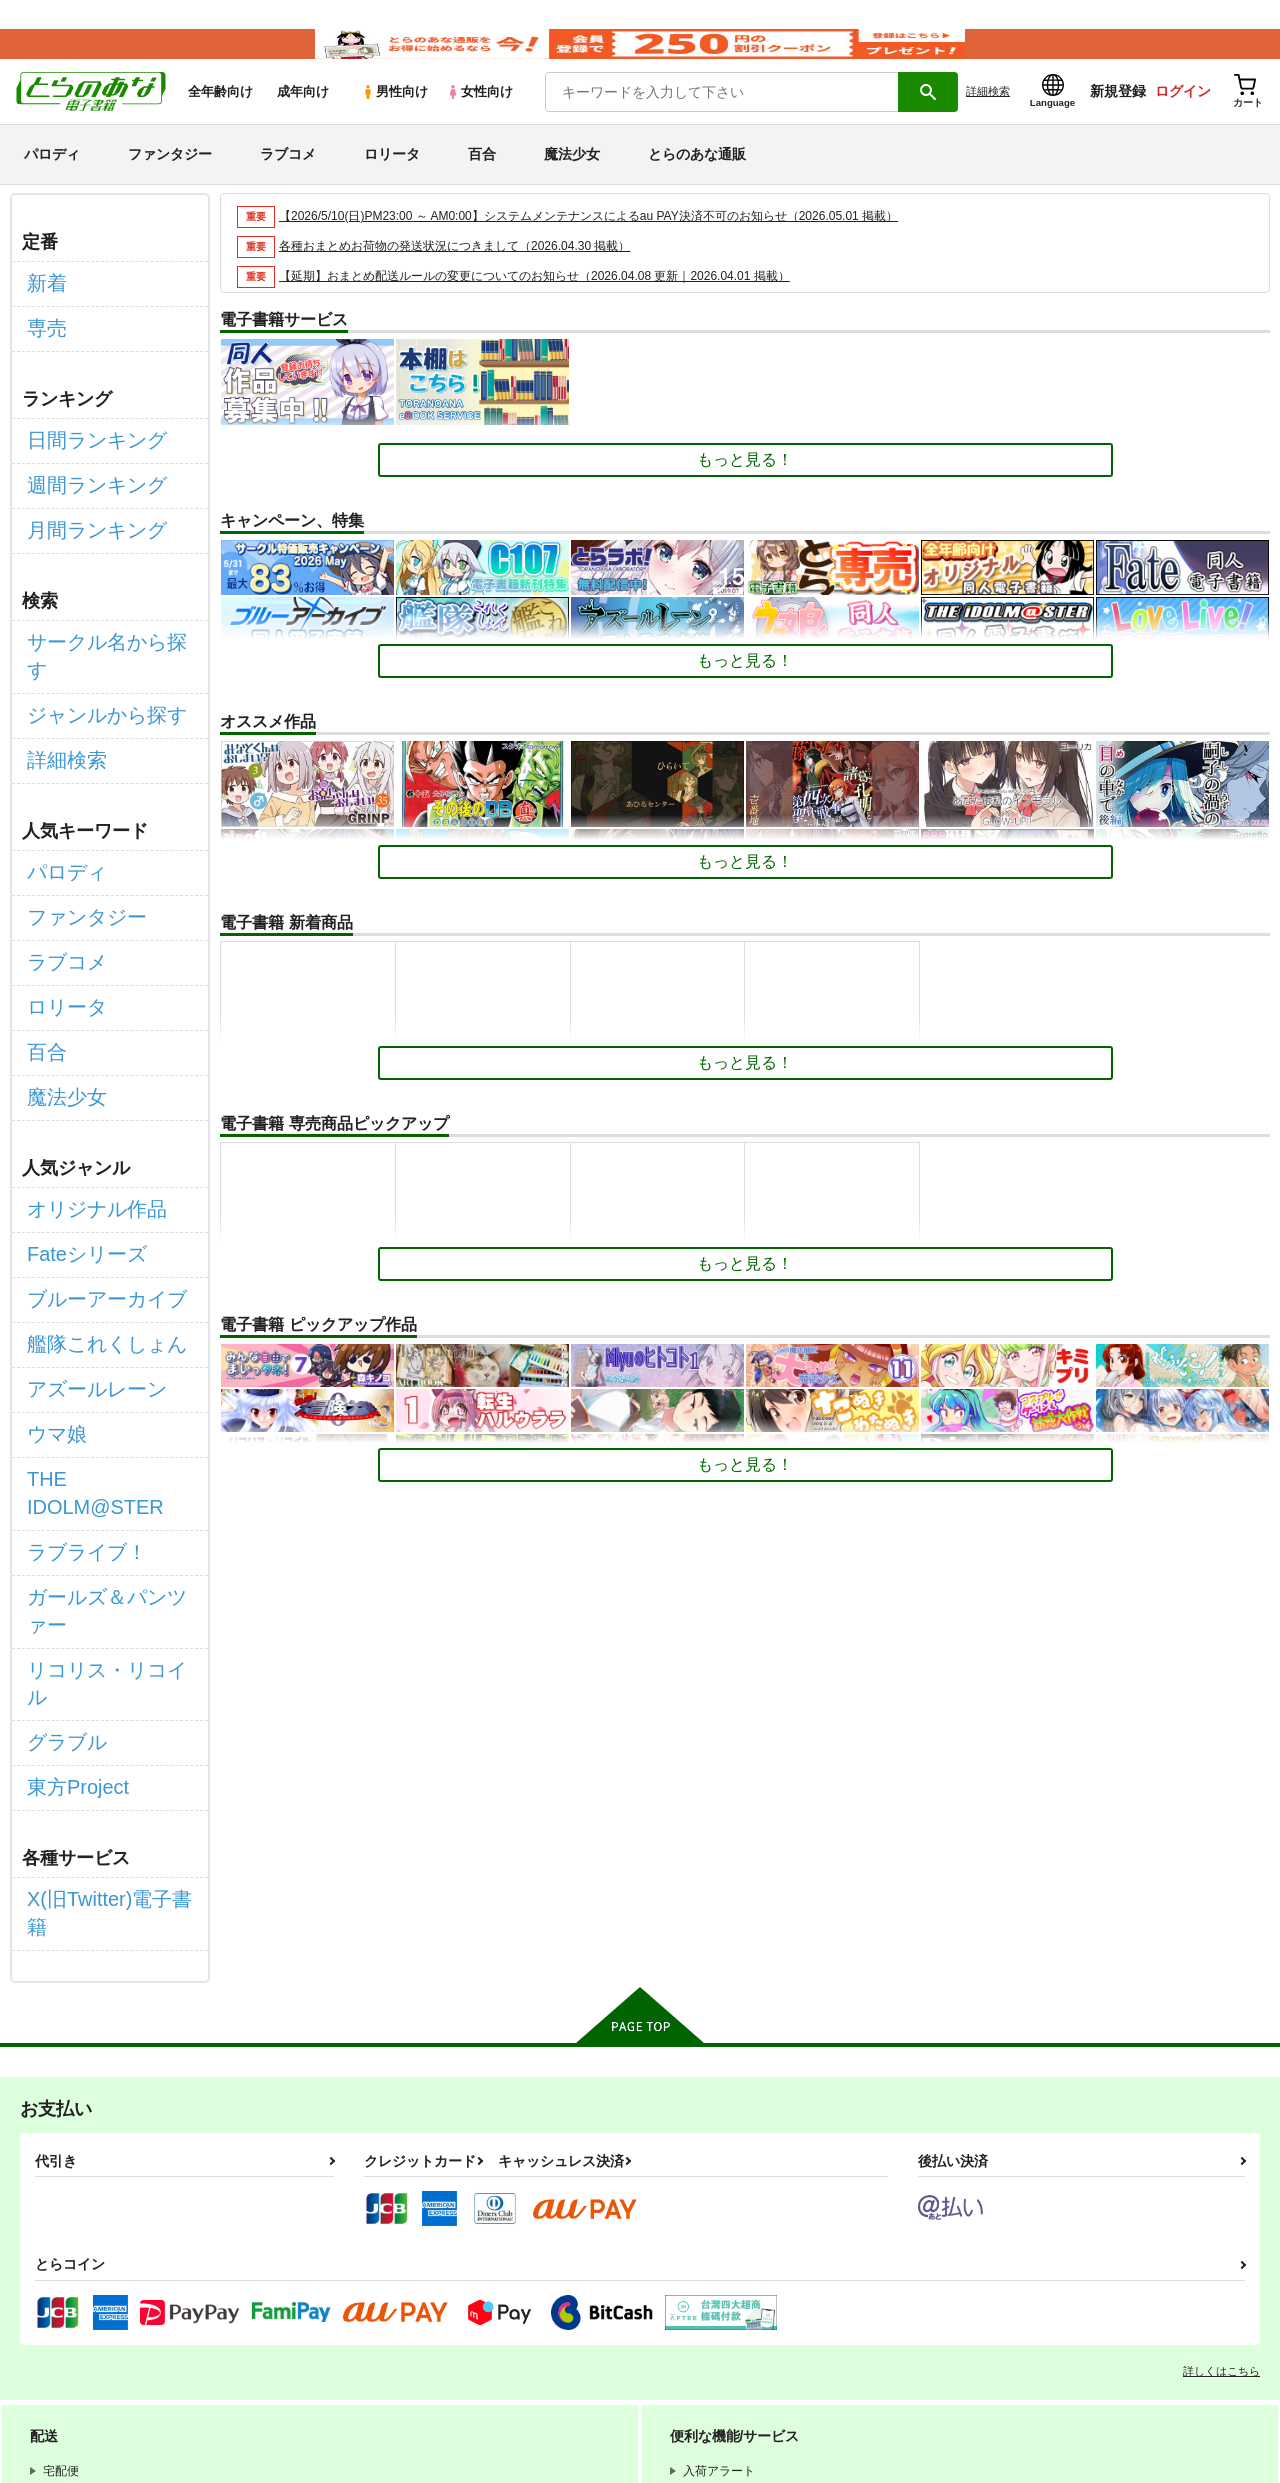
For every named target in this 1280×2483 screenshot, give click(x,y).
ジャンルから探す (91, 655)
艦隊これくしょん (91, 1179)
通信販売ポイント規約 (599, 2297)
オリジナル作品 (83, 1072)
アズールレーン (83, 1214)
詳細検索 (988, 121)
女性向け (479, 121)
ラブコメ (288, 184)
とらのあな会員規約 (442, 2297)
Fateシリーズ (75, 1108)
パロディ (52, 184)
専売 (43, 344)
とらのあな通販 (697, 184)
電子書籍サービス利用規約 (774, 2297)
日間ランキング (83, 446)
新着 (43, 308)
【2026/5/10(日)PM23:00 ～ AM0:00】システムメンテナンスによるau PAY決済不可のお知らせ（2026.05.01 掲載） (614, 245)
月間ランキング (83, 517)
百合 (482, 184)
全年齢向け (220, 121)
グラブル (59, 1426)
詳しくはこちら (1221, 2003)
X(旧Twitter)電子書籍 (101, 1564)
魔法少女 (572, 184)
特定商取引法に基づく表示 (593, 2314)
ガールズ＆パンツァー (107, 1356)
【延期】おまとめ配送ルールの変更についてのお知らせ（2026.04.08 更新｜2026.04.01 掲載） (555, 305)
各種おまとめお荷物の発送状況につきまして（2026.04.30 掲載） (469, 275)
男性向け (394, 121)
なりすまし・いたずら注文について (339, 2331)
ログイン (1183, 121)
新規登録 (1118, 121)
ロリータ (392, 184)
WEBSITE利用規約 (294, 2297)
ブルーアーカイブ (91, 1143)
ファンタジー (170, 184)
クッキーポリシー (430, 2314)
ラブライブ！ (75, 1320)
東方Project (68, 1462)
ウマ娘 (51, 1249)
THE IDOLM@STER (100, 1285)
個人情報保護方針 (291, 2314)
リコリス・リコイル (99, 1391)
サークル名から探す (99, 620)
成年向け (303, 121)
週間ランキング (83, 482)
